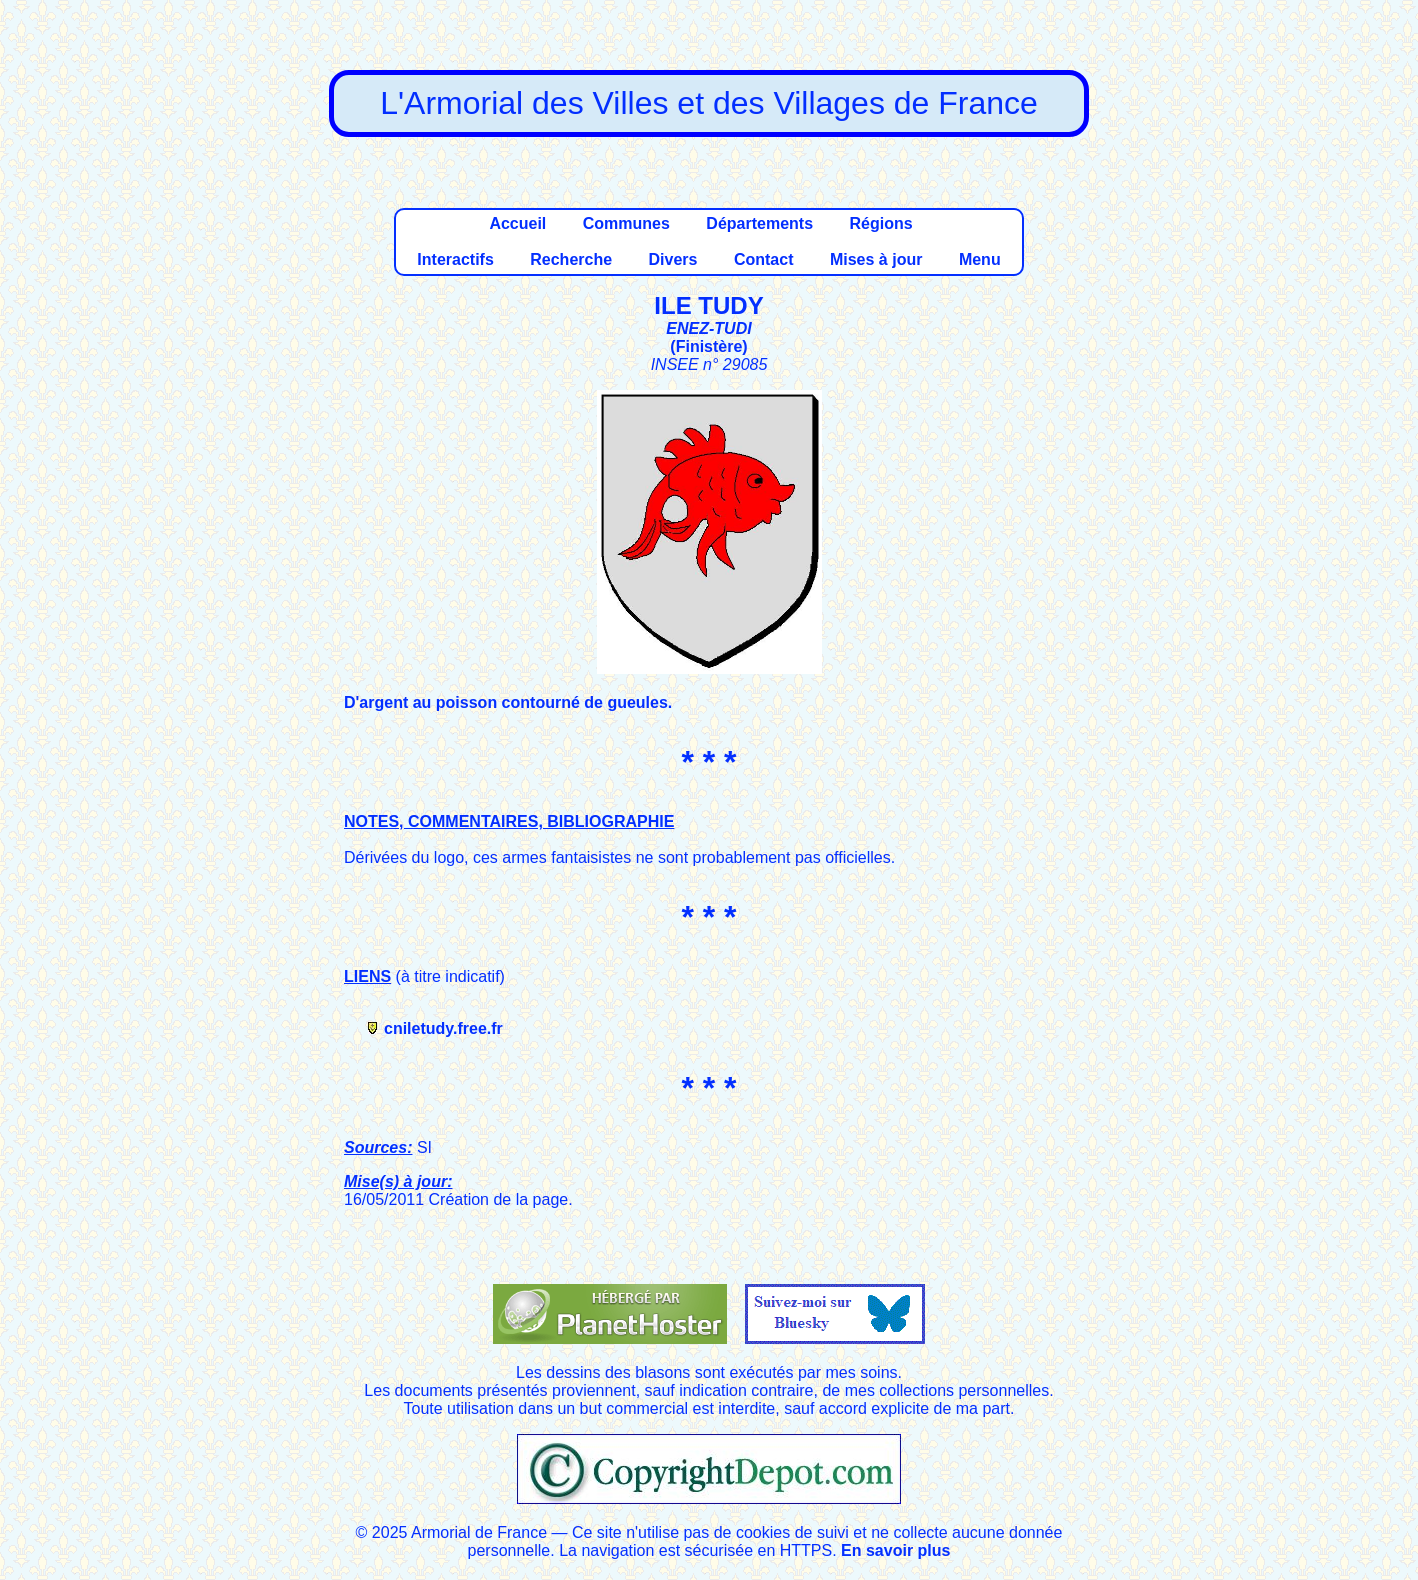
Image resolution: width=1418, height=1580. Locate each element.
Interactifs (455, 259)
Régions (880, 223)
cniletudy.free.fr (443, 1028)
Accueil (517, 223)
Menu (980, 259)
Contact (764, 259)
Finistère (709, 346)
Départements (759, 223)
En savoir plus (895, 1550)
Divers (673, 259)
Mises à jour (876, 259)
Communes (626, 223)
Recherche (571, 259)
